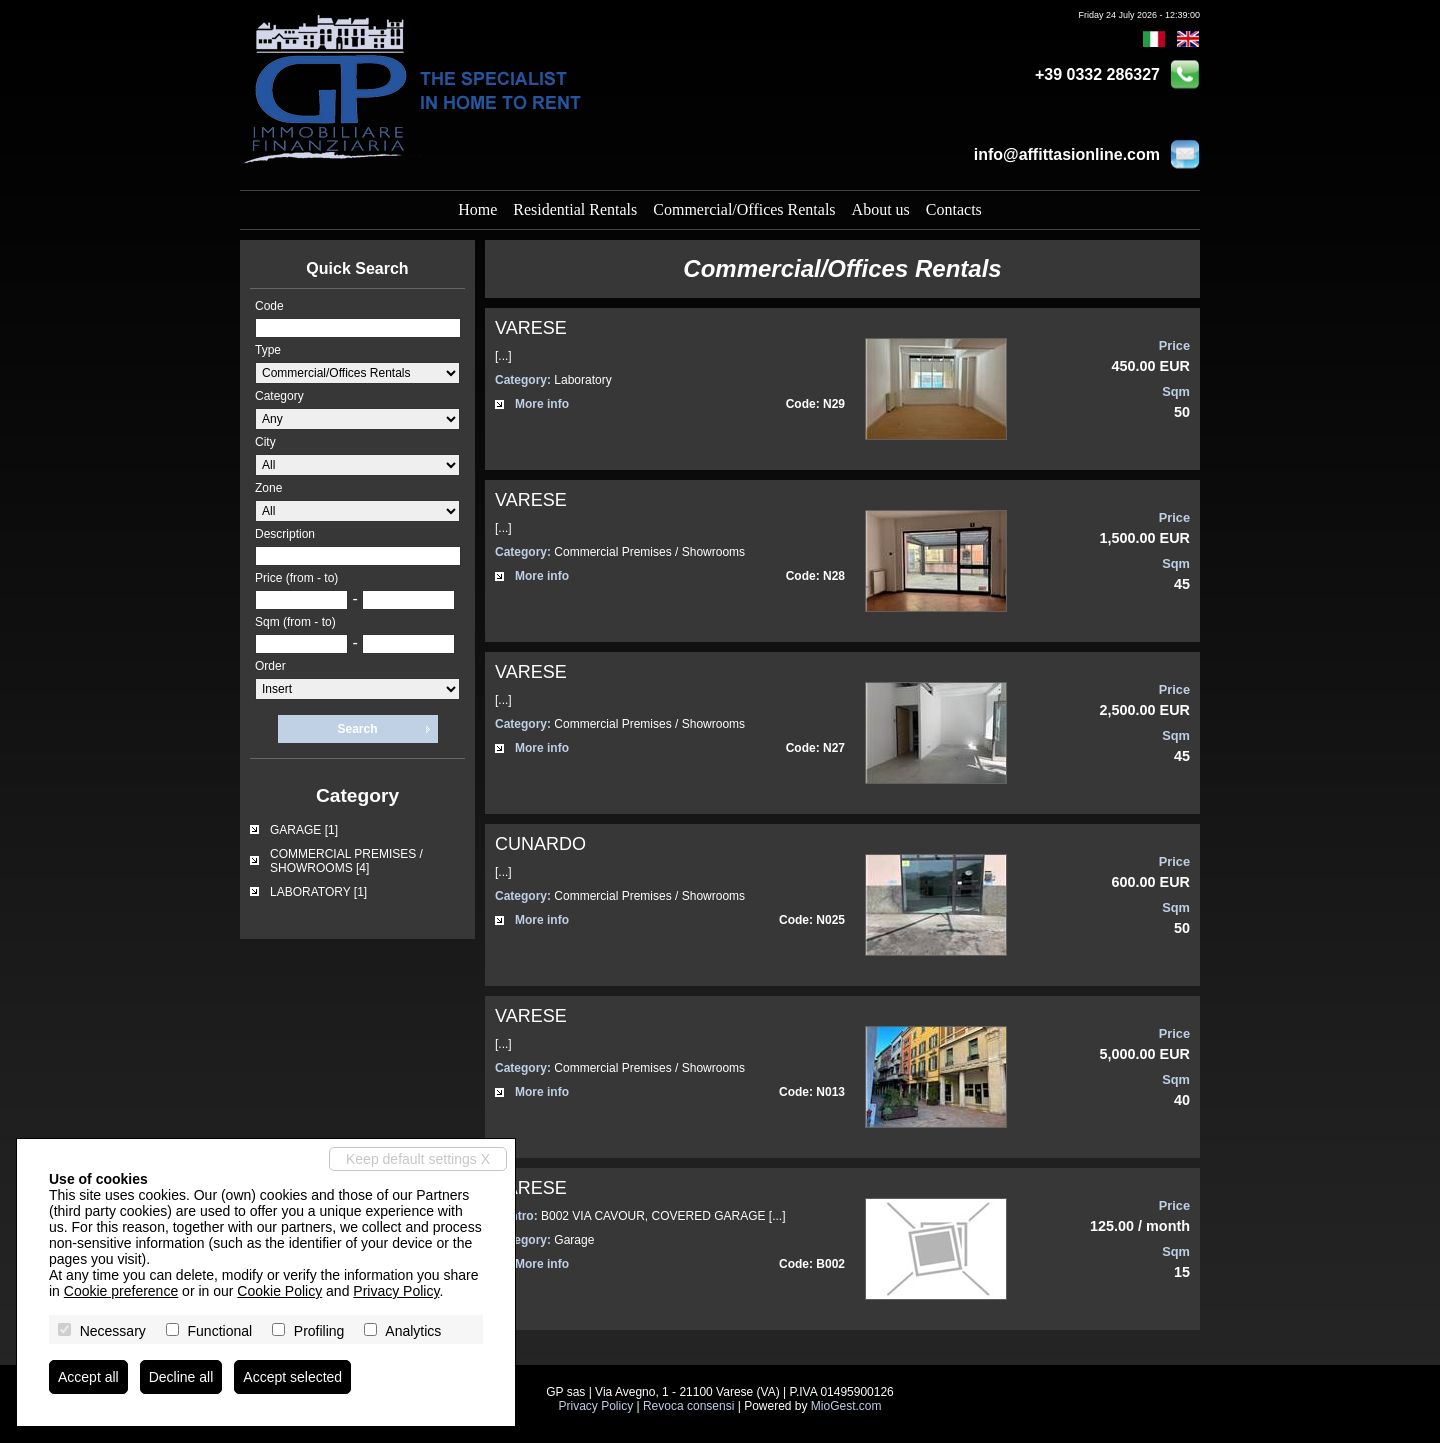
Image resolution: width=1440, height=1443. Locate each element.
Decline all (181, 1377)
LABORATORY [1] (318, 892)
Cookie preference (121, 1291)
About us (881, 209)
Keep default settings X (418, 1159)
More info (542, 404)
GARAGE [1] (304, 830)
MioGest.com (846, 1406)
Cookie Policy (279, 1291)
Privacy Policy (595, 1406)
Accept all (88, 1377)
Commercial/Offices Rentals (744, 209)
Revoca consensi (688, 1406)
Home (477, 209)
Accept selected (292, 1377)
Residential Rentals (575, 209)
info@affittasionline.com (1067, 154)
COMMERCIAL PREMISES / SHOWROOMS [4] (346, 861)
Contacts (954, 209)
